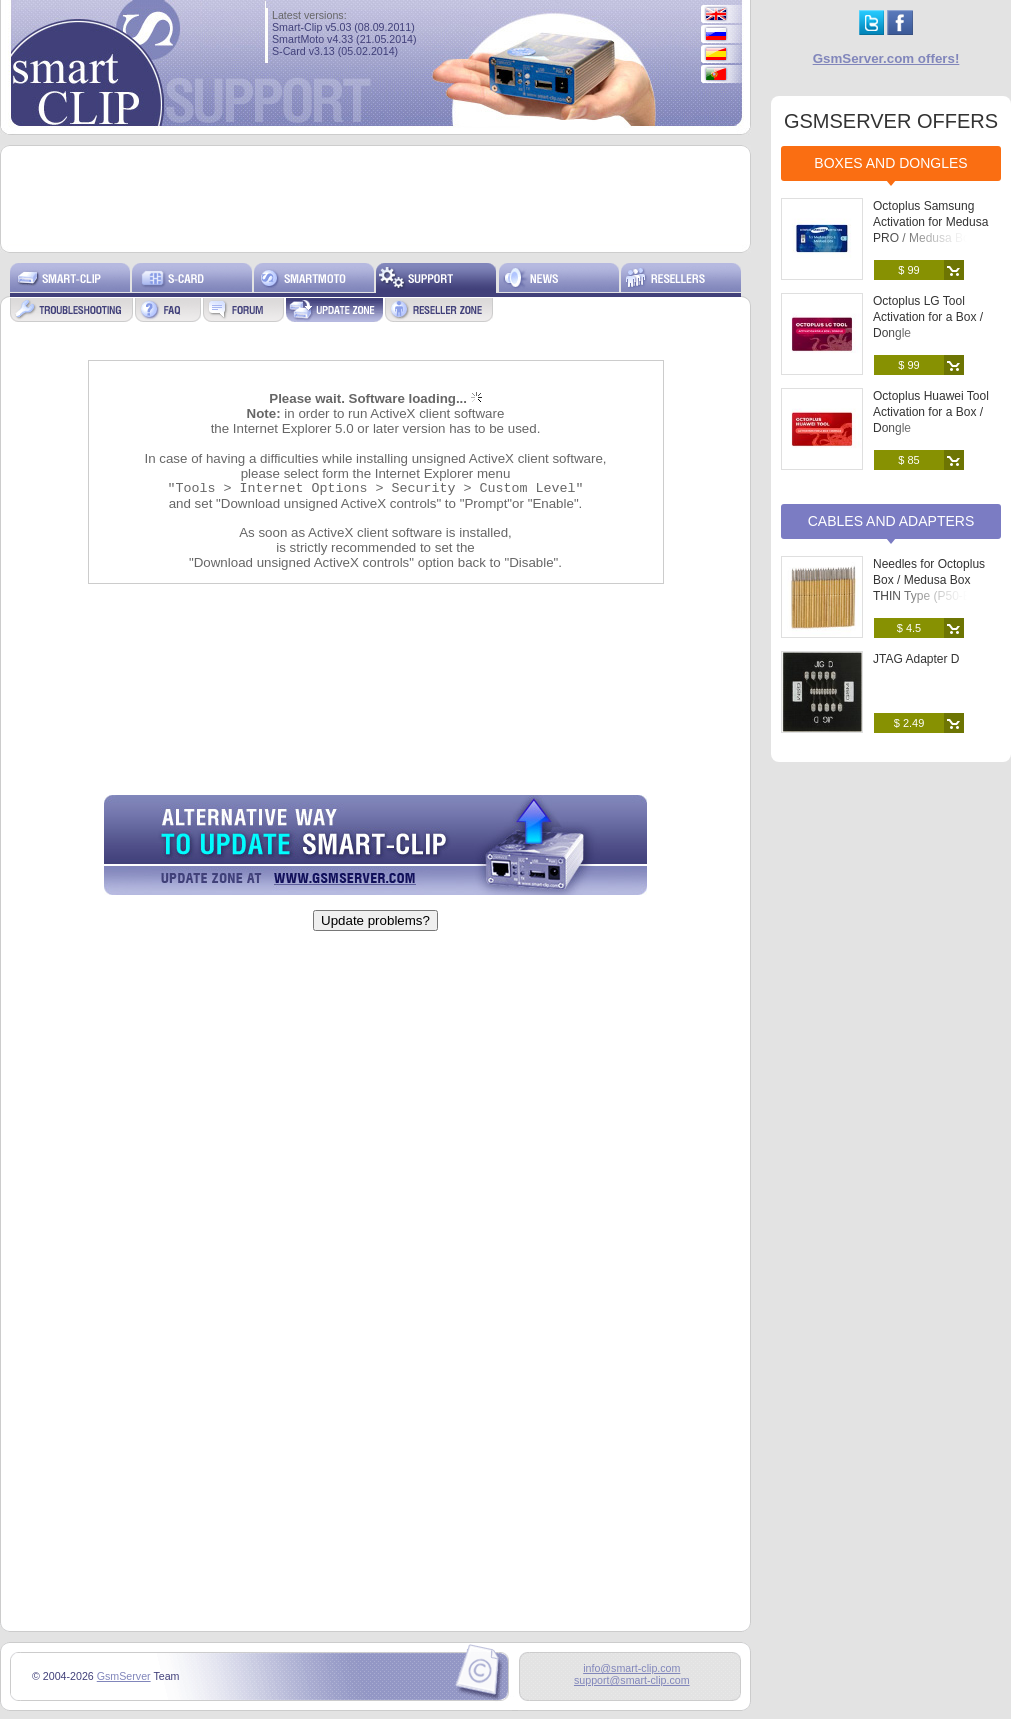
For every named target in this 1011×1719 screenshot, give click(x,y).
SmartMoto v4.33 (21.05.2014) (344, 39)
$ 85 (908, 460)
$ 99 (908, 270)
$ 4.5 (909, 628)
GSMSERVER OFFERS (891, 121)
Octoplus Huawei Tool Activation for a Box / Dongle (931, 412)
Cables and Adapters (891, 521)
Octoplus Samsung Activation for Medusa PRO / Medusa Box (930, 222)
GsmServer (124, 1676)
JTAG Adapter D (916, 659)
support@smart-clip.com (632, 1680)
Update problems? (375, 920)
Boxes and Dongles (890, 163)
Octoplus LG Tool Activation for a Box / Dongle (928, 317)
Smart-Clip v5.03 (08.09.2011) (343, 27)
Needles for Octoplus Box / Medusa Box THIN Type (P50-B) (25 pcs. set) (934, 588)
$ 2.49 (909, 723)
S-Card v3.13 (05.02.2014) (335, 51)
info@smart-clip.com (631, 1668)
